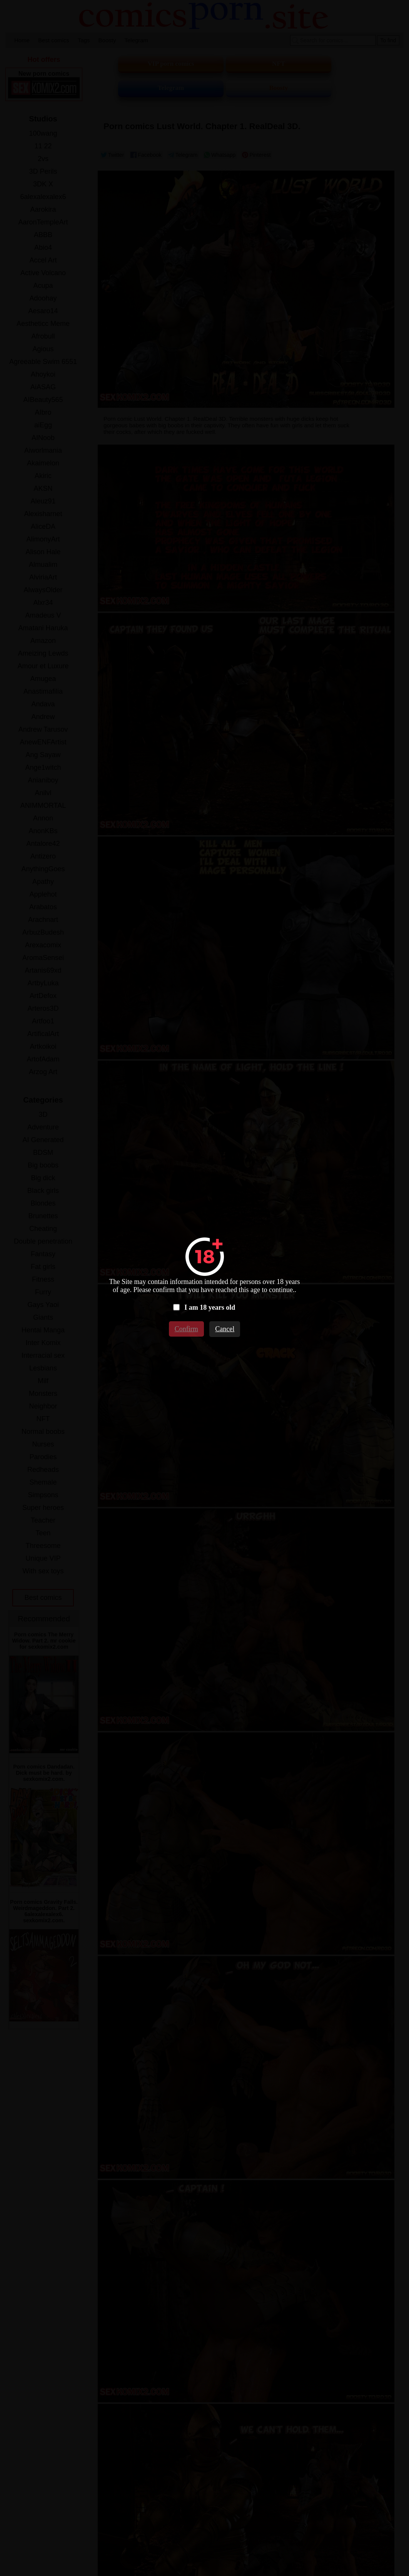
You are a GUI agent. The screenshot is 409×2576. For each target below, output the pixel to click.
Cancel (224, 1329)
